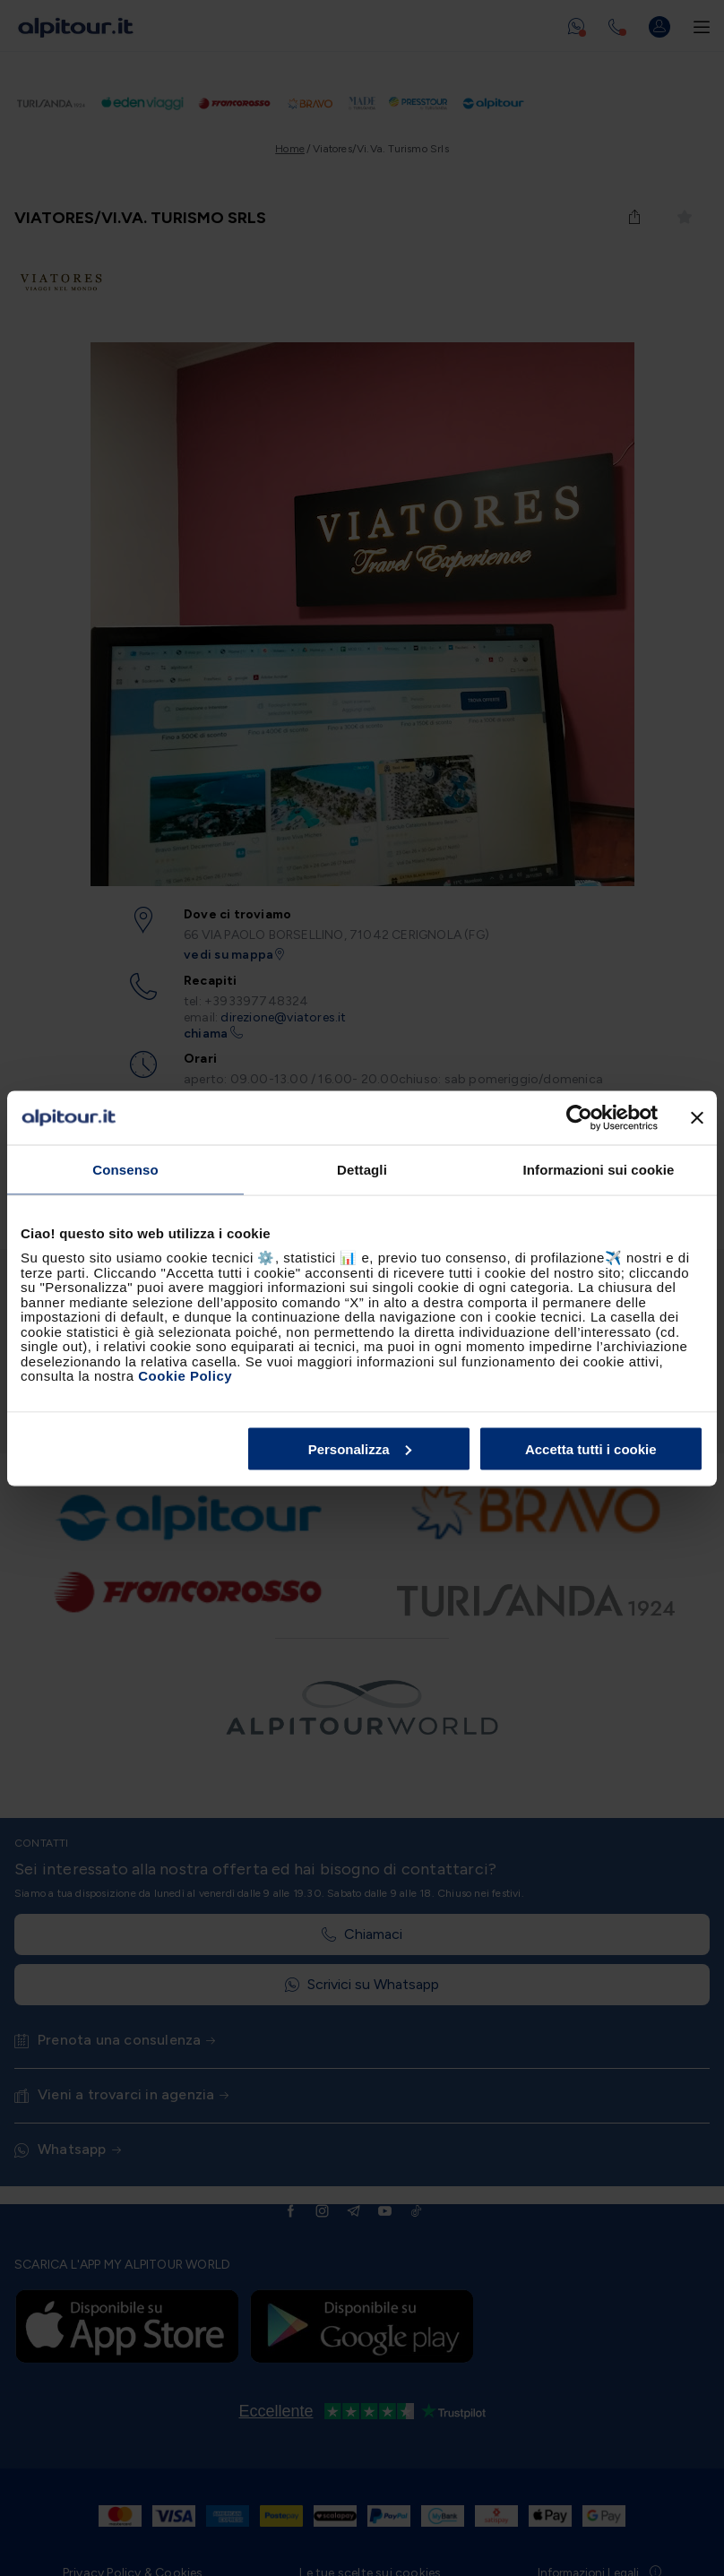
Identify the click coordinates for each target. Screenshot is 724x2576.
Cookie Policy (185, 1375)
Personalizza (359, 1448)
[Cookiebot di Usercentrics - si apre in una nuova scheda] (579, 1117)
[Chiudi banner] (697, 1117)
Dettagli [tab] (362, 1168)
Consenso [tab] (125, 1168)
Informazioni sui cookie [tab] (599, 1168)
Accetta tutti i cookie (591, 1448)
